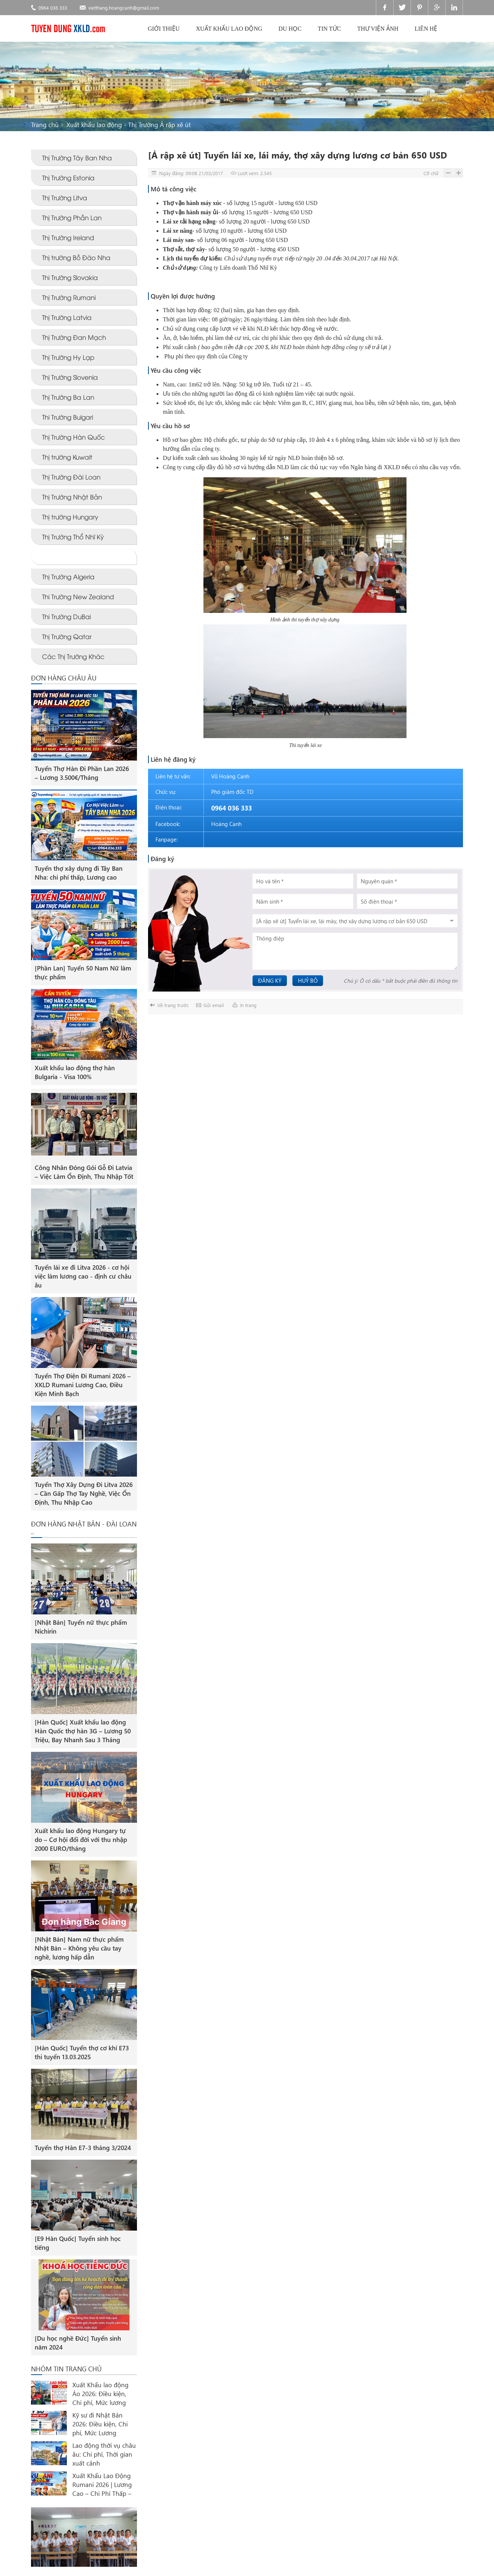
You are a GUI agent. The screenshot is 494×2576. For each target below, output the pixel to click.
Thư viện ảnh (377, 28)
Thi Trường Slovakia (70, 277)
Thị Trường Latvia (67, 317)
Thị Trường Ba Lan (68, 397)
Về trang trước (173, 1005)
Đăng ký (269, 980)
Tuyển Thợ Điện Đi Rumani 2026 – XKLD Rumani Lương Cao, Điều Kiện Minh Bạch (83, 1385)
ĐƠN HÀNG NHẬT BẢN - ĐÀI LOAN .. (84, 1528)
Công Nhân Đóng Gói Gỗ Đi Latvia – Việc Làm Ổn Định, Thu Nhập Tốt (84, 1172)
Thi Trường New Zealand (78, 596)
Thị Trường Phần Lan (72, 217)
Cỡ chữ (431, 173)
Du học (289, 28)
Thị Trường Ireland (68, 237)
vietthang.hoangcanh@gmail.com (123, 7)
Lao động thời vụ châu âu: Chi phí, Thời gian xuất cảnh (104, 2454)
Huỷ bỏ (308, 980)
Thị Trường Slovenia (70, 377)
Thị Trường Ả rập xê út (159, 124)
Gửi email (213, 1005)
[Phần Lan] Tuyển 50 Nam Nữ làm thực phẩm (83, 972)
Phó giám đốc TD (232, 791)
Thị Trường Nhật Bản (72, 496)
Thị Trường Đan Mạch (74, 337)
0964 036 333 (52, 7)
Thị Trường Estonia (68, 177)
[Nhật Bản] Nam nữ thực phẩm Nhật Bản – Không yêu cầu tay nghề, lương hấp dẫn (79, 1948)
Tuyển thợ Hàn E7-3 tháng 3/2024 (83, 2147)
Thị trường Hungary (70, 516)
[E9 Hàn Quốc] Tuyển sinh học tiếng (78, 2243)
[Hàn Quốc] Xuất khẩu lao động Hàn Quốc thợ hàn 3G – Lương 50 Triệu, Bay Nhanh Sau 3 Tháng (83, 1731)
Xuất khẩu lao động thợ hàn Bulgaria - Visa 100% (75, 1072)
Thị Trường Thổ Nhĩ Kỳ (73, 536)
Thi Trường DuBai (66, 616)
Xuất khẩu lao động (229, 28)
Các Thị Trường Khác (73, 656)
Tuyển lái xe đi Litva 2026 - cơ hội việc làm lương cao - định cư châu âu (83, 1276)
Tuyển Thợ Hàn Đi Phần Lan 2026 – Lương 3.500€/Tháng (82, 773)
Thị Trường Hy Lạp (68, 357)
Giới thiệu (163, 28)
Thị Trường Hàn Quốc (73, 437)
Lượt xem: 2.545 (255, 173)
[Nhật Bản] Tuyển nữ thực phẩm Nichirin (81, 1626)
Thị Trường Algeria (68, 576)
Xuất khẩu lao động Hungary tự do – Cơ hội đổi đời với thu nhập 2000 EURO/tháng (81, 1839)
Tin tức (329, 28)
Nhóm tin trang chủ (66, 2369)
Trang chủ (45, 124)
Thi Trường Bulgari (67, 417)
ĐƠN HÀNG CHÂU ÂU (63, 678)
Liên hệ (426, 28)
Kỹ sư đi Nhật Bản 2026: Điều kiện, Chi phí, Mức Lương (100, 2424)
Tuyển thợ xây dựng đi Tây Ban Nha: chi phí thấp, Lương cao (79, 872)
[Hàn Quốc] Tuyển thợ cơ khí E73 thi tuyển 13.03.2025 (82, 2052)
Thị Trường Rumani (69, 297)
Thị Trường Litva (64, 197)
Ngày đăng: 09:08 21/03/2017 (191, 173)
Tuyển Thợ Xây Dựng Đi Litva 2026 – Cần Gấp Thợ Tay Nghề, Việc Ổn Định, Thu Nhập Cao (84, 1493)
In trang (248, 1005)
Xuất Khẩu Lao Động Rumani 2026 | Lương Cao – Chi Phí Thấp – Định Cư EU (102, 2484)
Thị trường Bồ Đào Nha (76, 257)
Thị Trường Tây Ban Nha (77, 157)
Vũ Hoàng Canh (230, 776)
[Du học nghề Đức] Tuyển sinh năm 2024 (78, 2342)
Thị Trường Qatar (67, 636)
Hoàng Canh (226, 824)
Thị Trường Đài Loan (71, 476)
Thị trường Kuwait (67, 457)
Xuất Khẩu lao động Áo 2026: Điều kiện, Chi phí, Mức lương (100, 2394)
